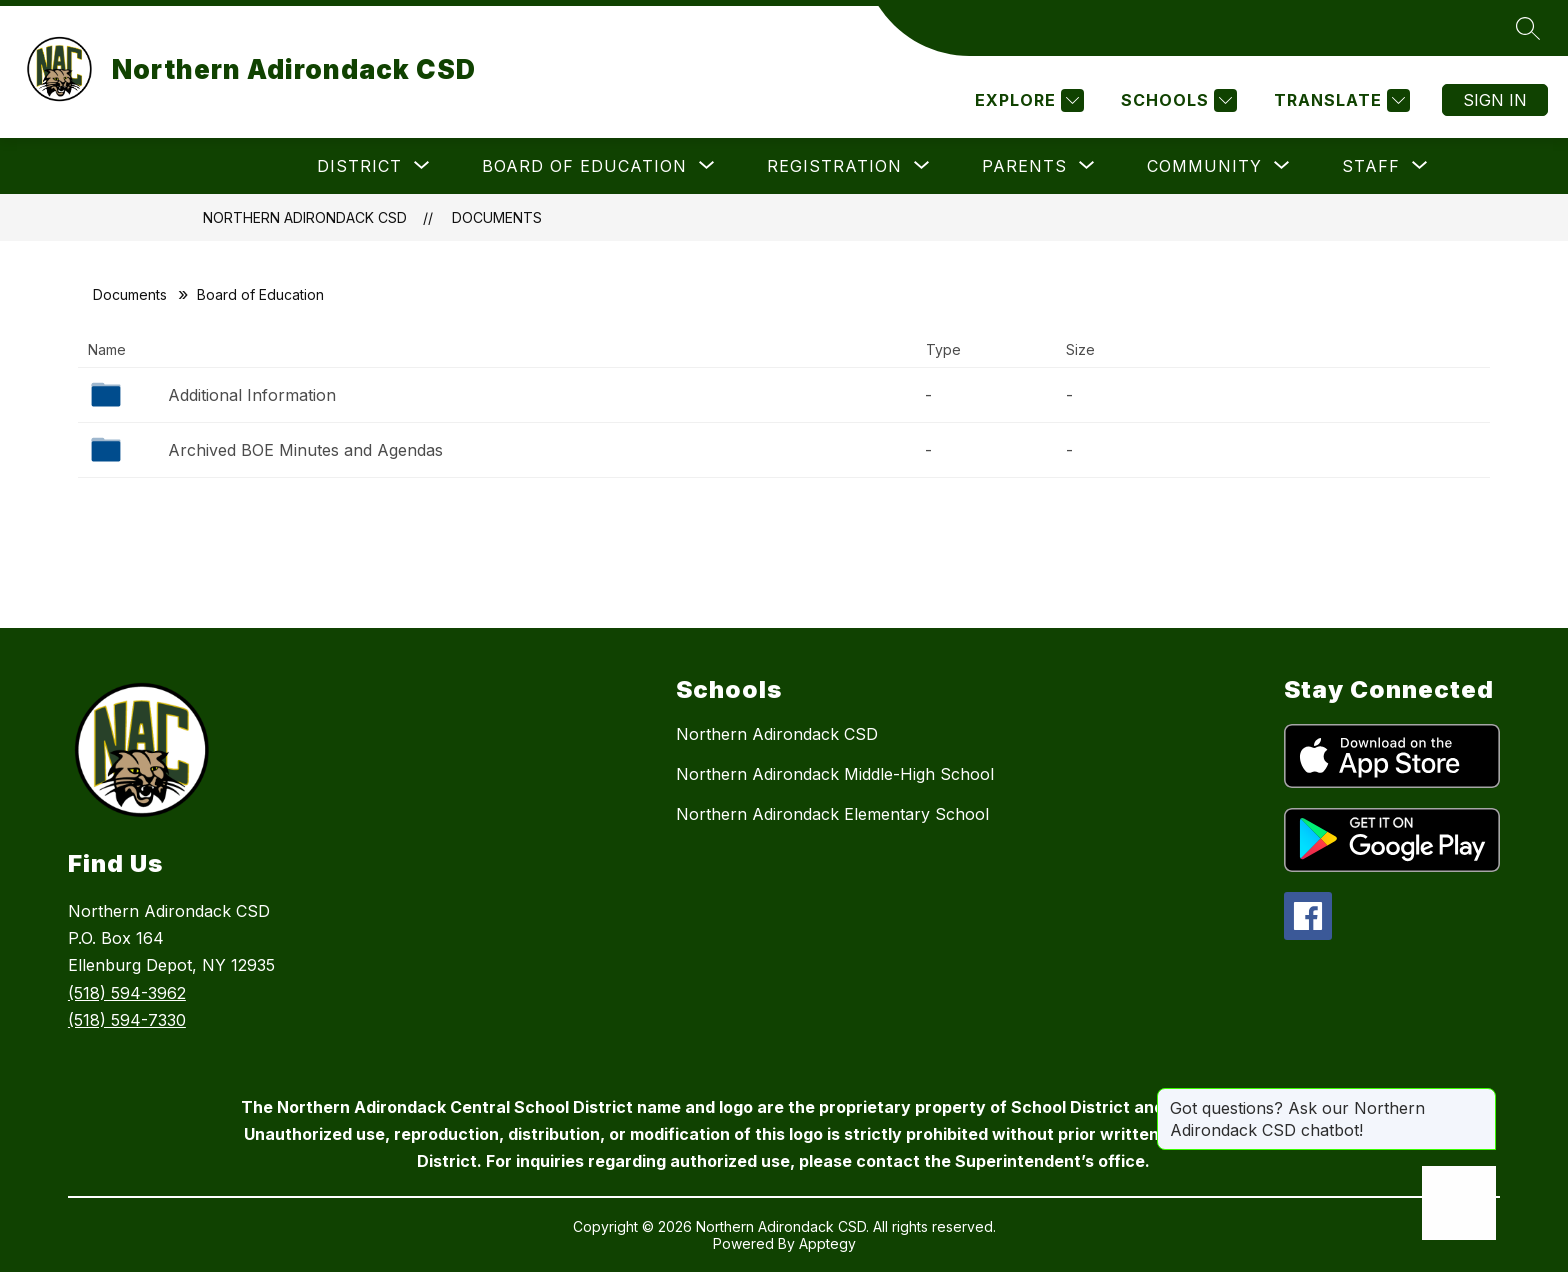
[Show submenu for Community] (1204, 166)
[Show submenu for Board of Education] (584, 166)
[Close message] (1480, 1098)
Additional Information (252, 395)
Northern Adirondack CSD (305, 217)
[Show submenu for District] (359, 166)
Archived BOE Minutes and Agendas (305, 450)
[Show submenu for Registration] (834, 166)
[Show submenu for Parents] (1024, 166)
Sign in (1495, 100)
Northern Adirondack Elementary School (832, 814)
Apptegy (827, 1243)
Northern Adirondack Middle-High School (835, 774)
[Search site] (1528, 28)
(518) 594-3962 (127, 993)
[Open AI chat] (1459, 1203)
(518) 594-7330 (127, 1020)
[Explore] (1027, 100)
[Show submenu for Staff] (1371, 166)
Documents (497, 217)
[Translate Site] (1339, 100)
